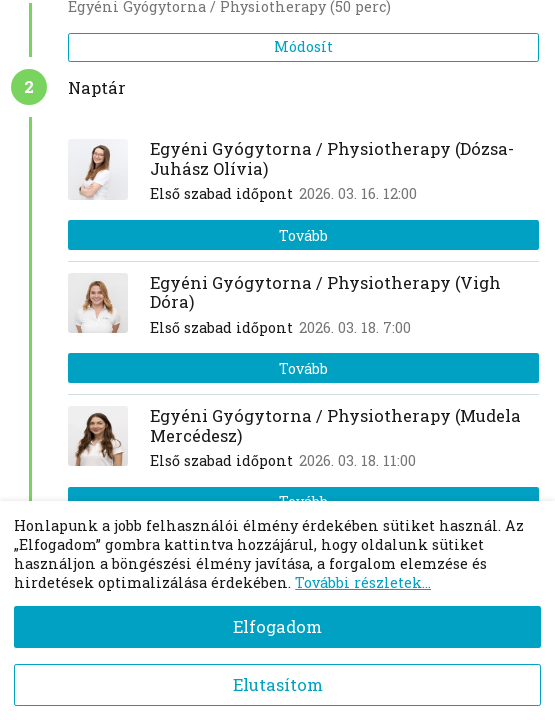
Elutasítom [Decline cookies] (278, 684)
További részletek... (363, 582)
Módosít (303, 46)
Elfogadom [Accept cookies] (277, 626)
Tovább (303, 235)
